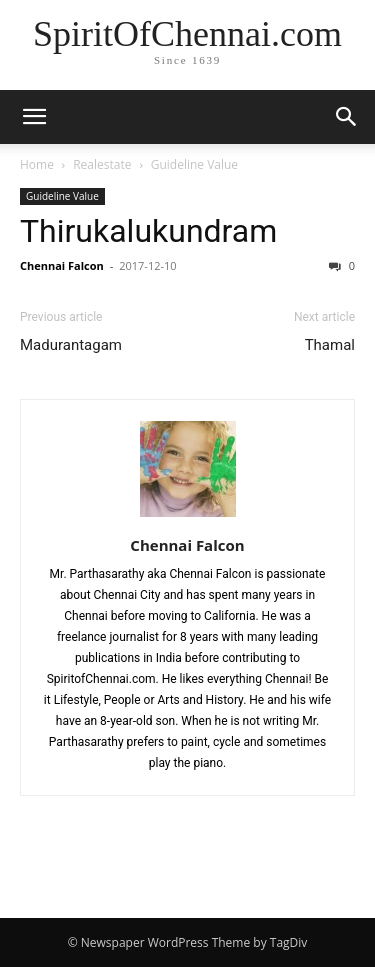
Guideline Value (194, 164)
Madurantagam (71, 345)
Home (37, 164)
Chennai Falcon (62, 265)
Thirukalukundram (148, 231)
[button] (34, 117)
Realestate (102, 164)
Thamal (330, 345)
